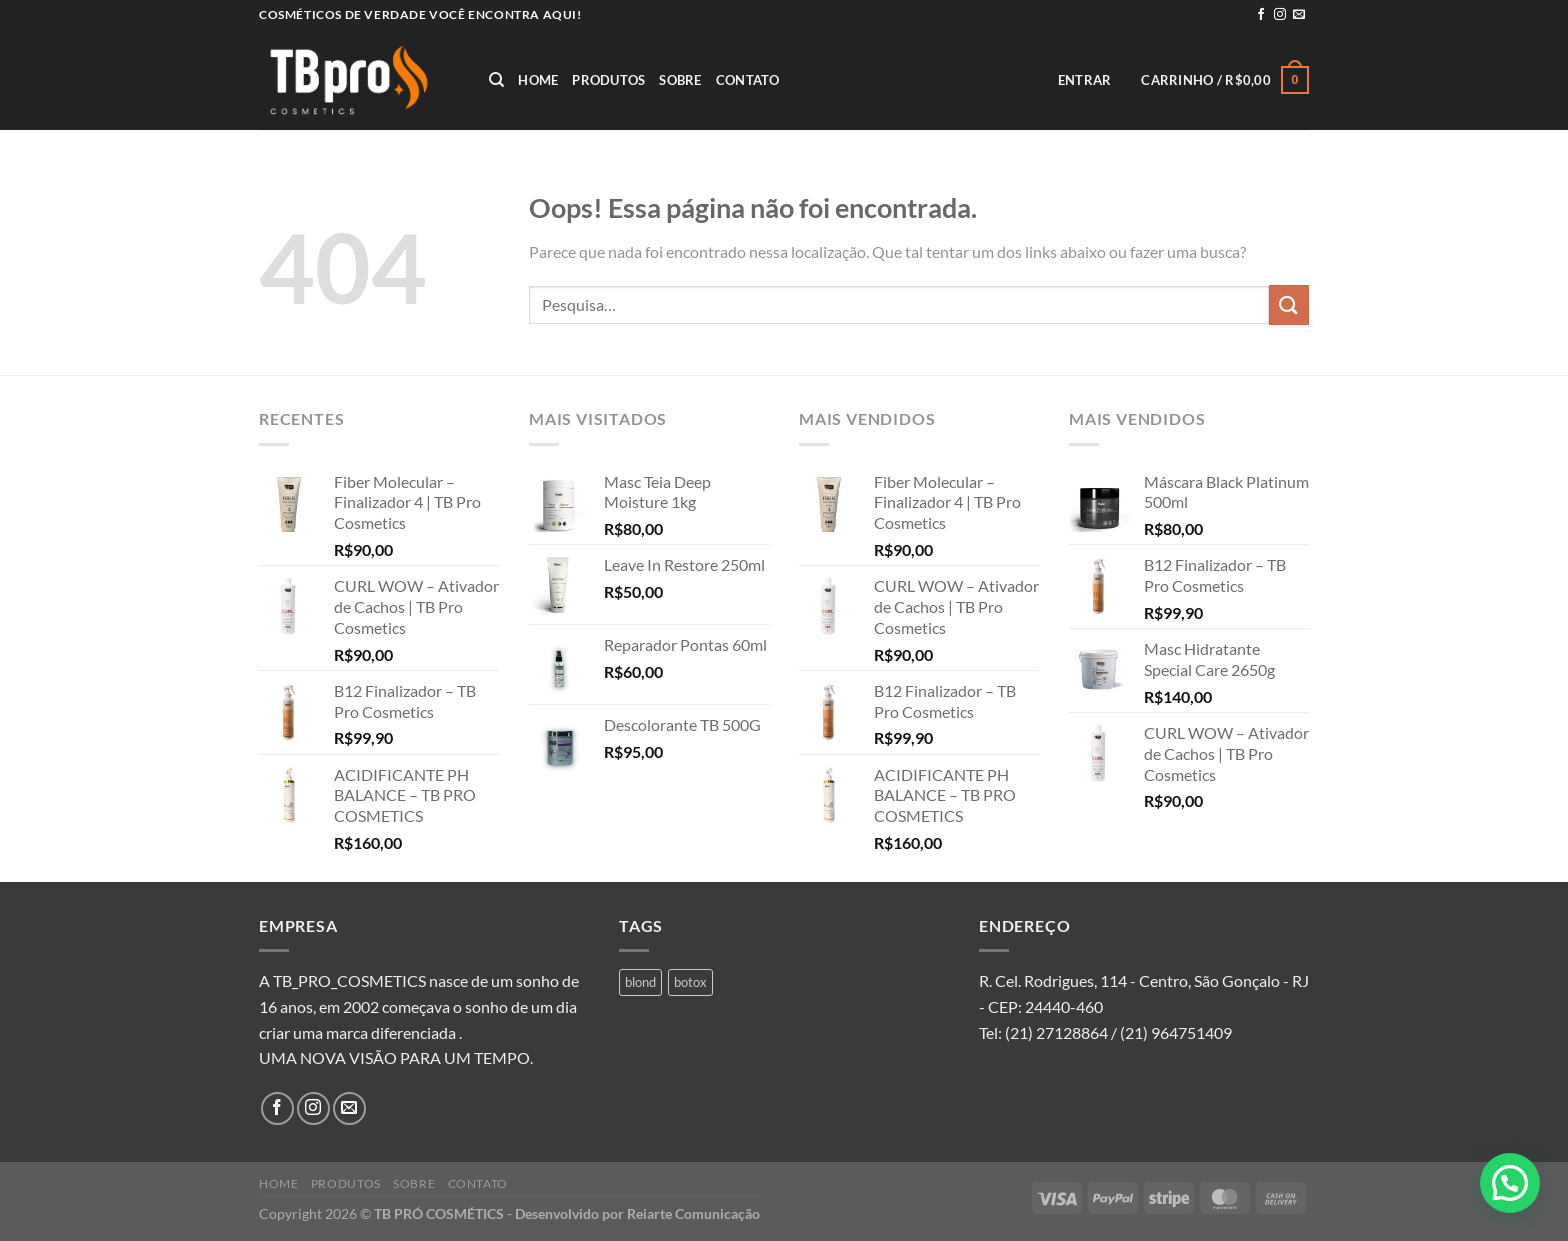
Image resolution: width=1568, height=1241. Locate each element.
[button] (1510, 1183)
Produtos (608, 80)
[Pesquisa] (496, 80)
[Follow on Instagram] (1280, 15)
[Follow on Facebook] (1261, 15)
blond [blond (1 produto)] (640, 982)
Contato (748, 80)
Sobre (680, 80)
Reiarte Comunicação (693, 1213)
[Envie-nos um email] (1299, 15)
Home (538, 80)
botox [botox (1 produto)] (690, 982)
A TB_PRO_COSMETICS (342, 980)
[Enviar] (1289, 304)
